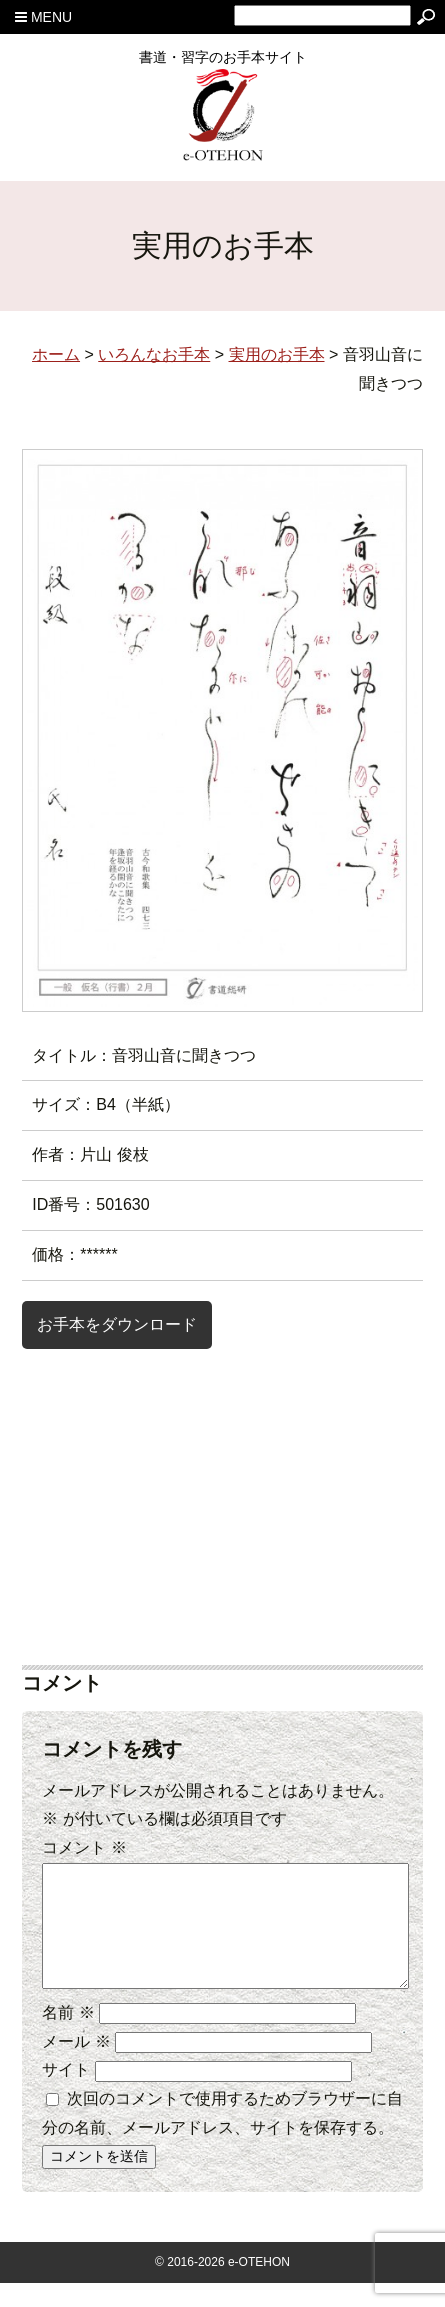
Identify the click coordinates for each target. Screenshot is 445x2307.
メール (76, 2065)
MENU (43, 17)
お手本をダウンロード (117, 1324)
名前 (68, 2036)
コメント (84, 1847)
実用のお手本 (277, 354)
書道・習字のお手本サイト (223, 64)
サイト (66, 2093)
